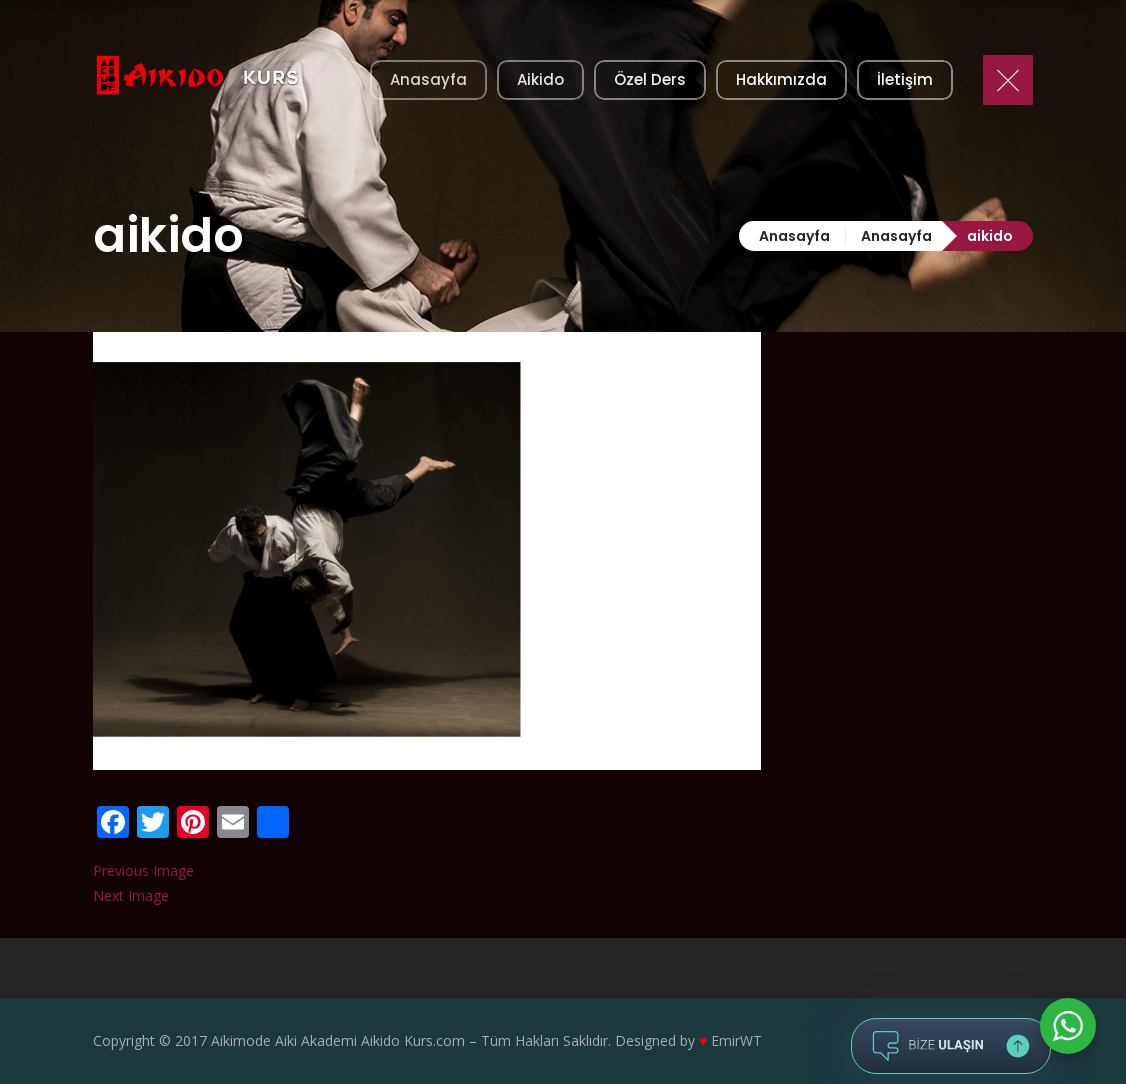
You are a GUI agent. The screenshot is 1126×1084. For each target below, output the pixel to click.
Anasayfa (794, 236)
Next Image (131, 895)
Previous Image (143, 870)
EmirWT (736, 1040)
